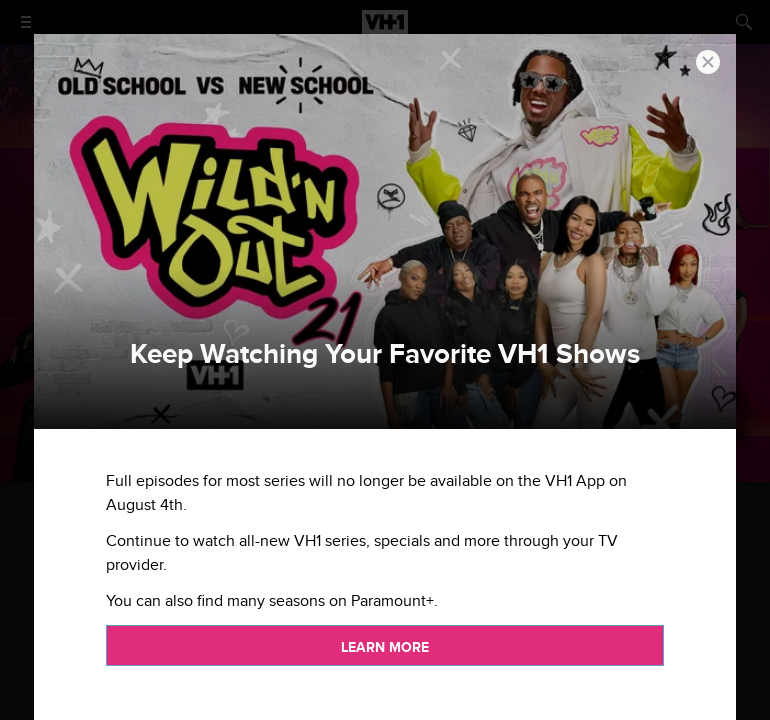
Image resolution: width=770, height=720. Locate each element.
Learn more (385, 647)
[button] (708, 62)
